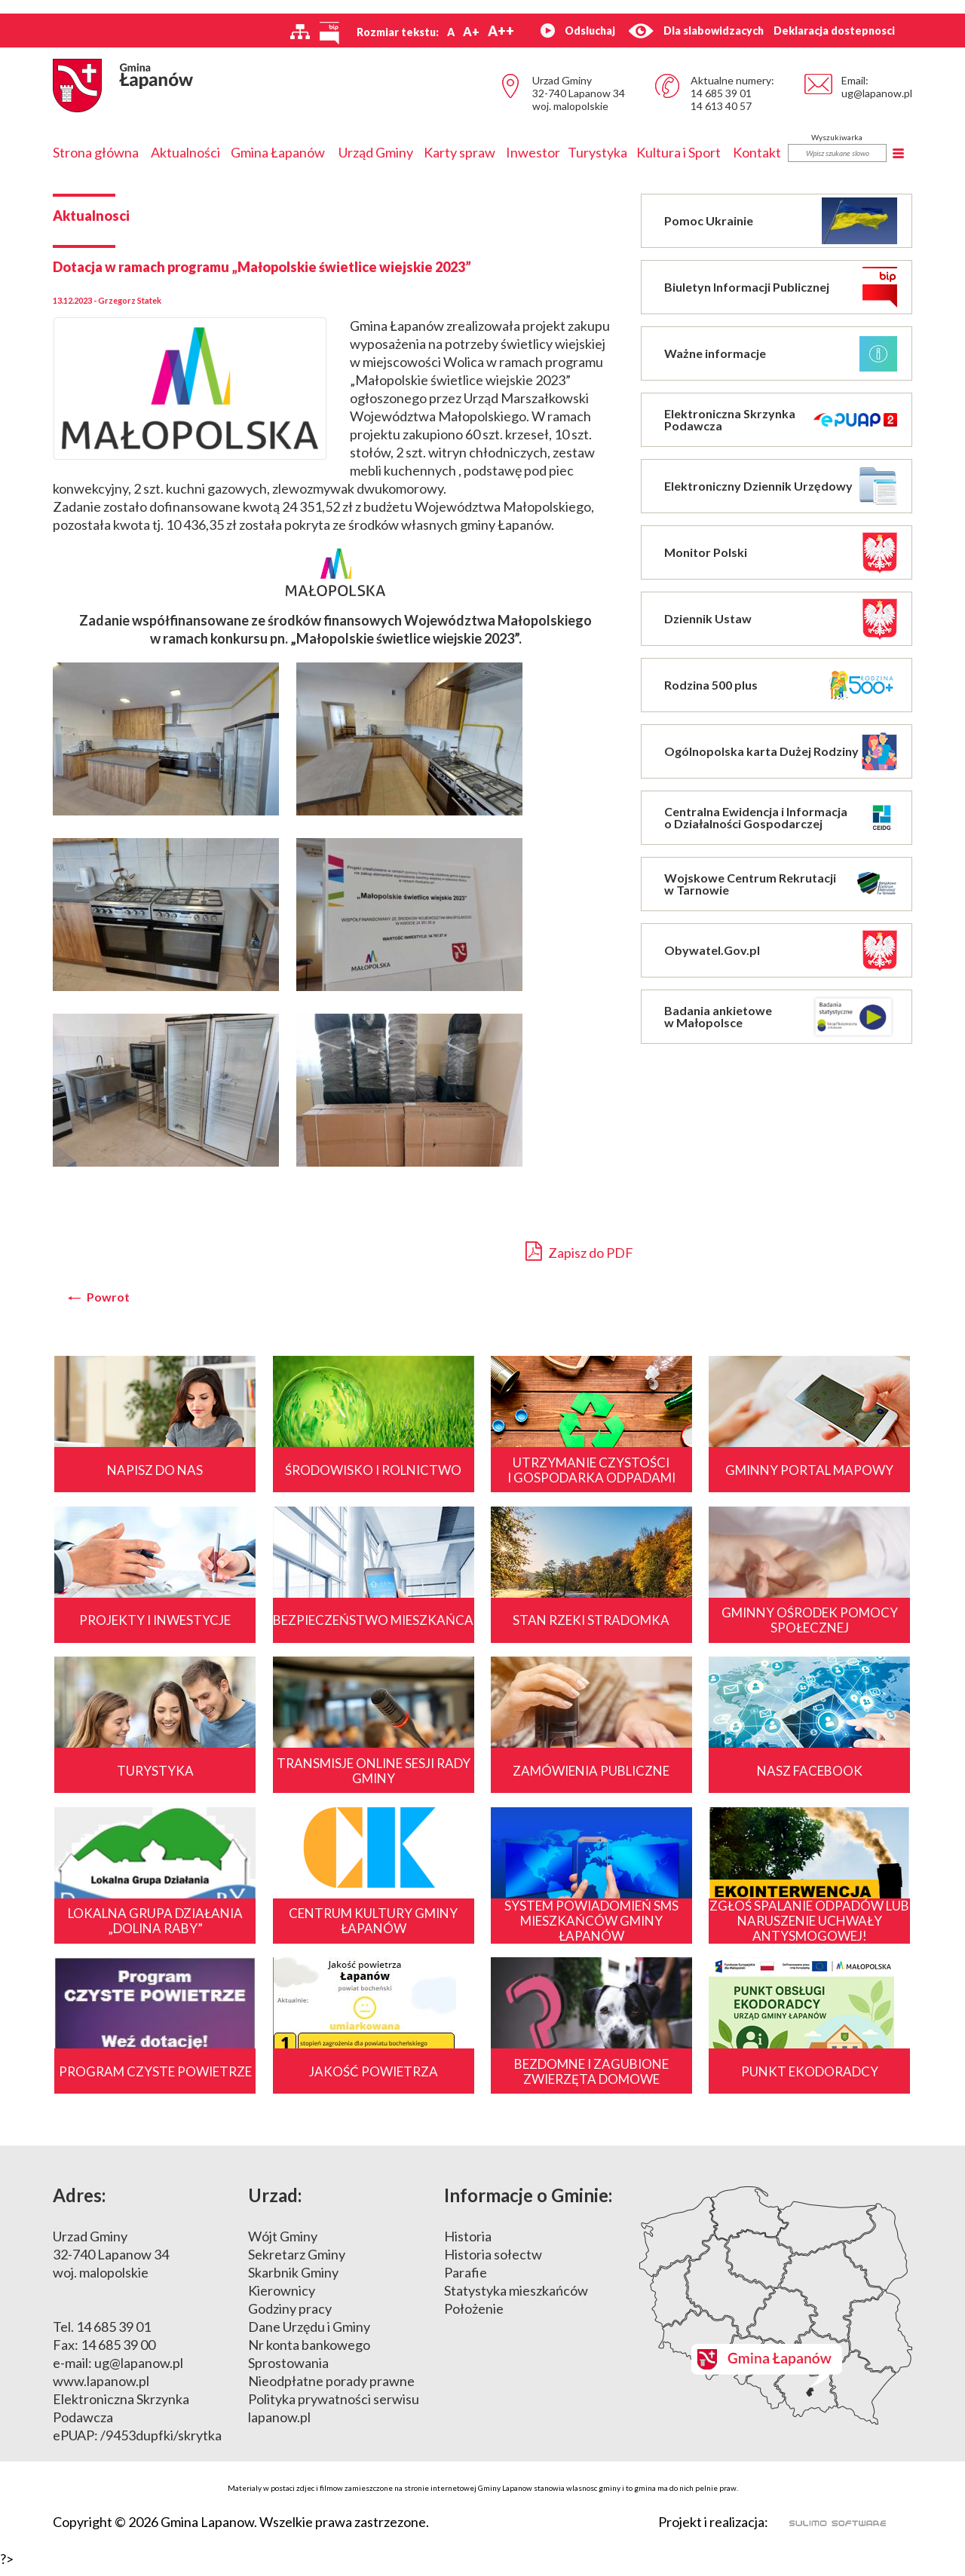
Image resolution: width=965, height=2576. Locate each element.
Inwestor (533, 152)
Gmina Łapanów (278, 152)
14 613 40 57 (721, 105)
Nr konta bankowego (309, 2353)
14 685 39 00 (118, 2353)
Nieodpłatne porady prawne (331, 2390)
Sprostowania (288, 2371)
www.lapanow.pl (101, 2390)
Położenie (474, 2317)
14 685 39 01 (721, 93)
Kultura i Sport (678, 152)
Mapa (775, 2314)
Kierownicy (281, 2299)
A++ (501, 31)
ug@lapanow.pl (876, 93)
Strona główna (96, 152)
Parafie (465, 2281)
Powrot (108, 1297)
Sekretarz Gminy (296, 2263)
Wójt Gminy (282, 2245)
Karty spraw (459, 152)
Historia (468, 2245)
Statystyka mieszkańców (516, 2299)
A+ (471, 31)
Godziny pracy (290, 2317)
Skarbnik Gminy (293, 2281)
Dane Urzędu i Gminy (309, 2335)
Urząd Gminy (376, 152)
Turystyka (597, 152)
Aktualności (185, 152)
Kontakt (757, 152)
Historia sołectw (493, 2263)
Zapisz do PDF (579, 1251)
